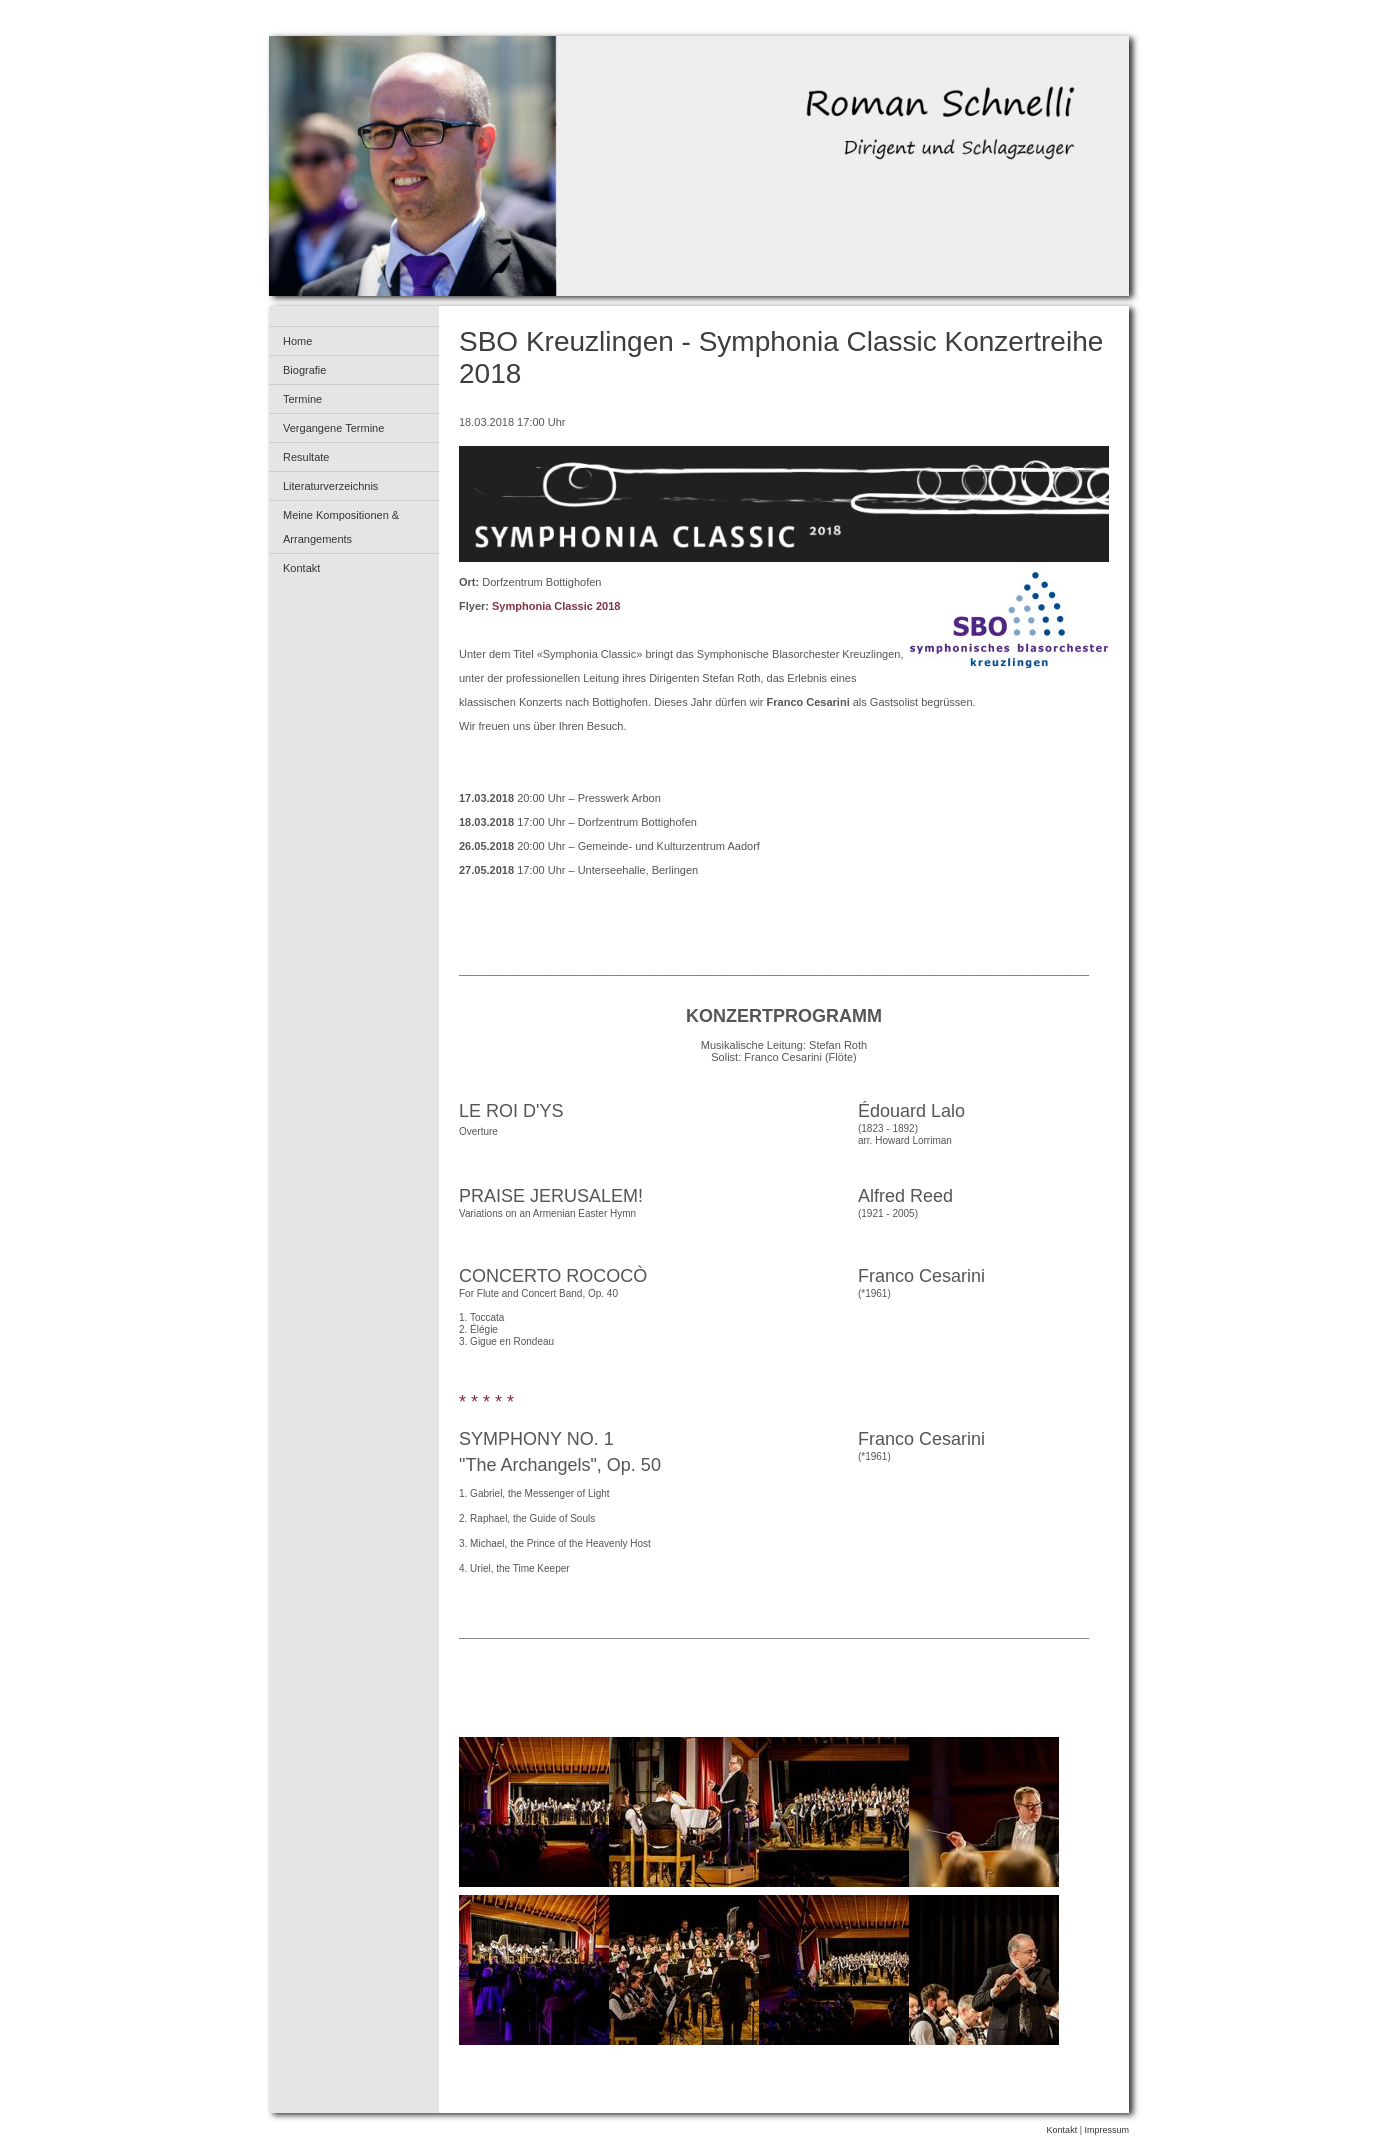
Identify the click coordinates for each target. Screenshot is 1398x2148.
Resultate (306, 457)
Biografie (304, 370)
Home (297, 341)
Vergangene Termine (333, 428)
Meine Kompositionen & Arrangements (341, 527)
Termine (302, 399)
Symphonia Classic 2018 (556, 606)
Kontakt (301, 568)
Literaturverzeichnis (330, 486)
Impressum (1106, 2130)
